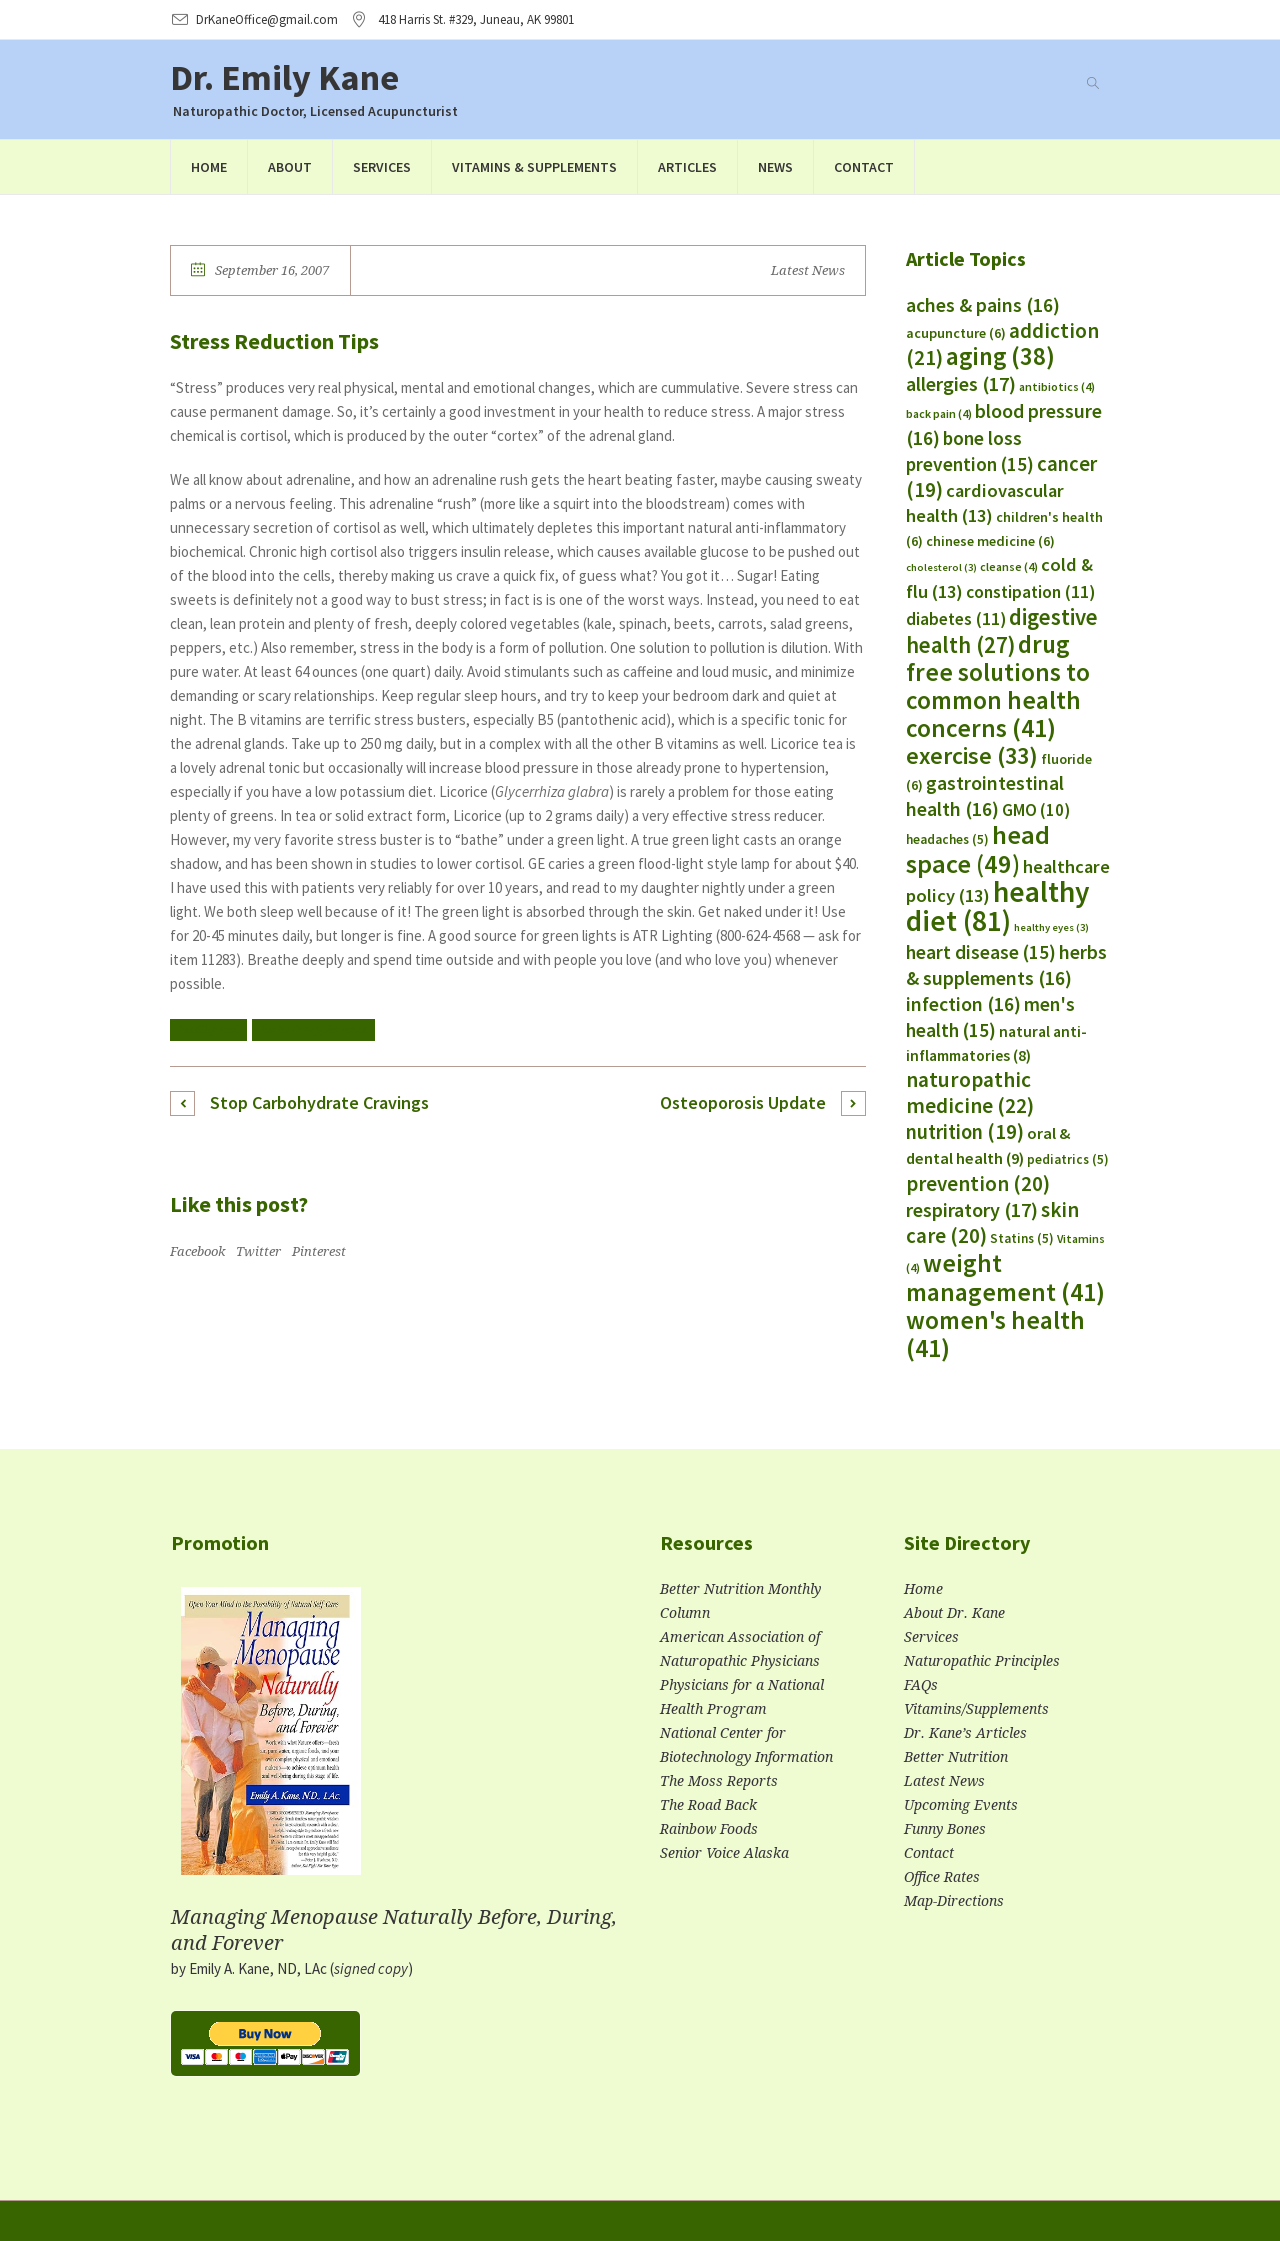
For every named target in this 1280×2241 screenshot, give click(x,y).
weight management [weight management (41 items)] (1005, 1277)
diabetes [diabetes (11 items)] (956, 619)
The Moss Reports (719, 1781)
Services (931, 1637)
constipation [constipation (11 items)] (1030, 592)
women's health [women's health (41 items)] (995, 1334)
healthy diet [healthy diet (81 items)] (998, 906)
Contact (929, 1853)
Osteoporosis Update (743, 1102)
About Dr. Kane (954, 1613)
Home (923, 1589)
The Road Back (708, 1805)
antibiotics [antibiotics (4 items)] (1057, 386)
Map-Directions (954, 1901)
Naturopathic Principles (982, 1661)
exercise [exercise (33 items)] (972, 755)
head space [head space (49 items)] (978, 849)
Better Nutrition (956, 1757)
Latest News (808, 270)
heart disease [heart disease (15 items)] (981, 952)
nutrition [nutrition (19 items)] (965, 1132)
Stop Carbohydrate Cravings (319, 1102)
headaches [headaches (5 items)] (947, 839)
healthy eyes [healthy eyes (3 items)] (1051, 927)
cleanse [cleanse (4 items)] (1009, 566)
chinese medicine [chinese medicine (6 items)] (990, 541)
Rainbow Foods (709, 1829)
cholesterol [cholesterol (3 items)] (941, 567)
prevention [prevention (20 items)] (978, 1183)
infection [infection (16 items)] (963, 1004)
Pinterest (319, 1251)
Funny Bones (945, 1829)
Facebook (197, 1251)
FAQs (921, 1685)
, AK (476, 19)
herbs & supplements (313, 1029)
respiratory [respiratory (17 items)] (972, 1209)
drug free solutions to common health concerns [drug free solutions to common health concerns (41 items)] (998, 686)
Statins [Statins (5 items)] (1022, 1238)
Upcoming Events (961, 1805)
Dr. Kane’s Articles (965, 1733)
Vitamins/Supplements (976, 1709)
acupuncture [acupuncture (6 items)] (956, 333)
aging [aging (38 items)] (1000, 356)
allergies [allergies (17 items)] (961, 383)
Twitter (258, 1251)
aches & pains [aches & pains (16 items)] (983, 305)
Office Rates (942, 1877)
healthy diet (208, 1029)
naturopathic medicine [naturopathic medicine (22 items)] (970, 1092)
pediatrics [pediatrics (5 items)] (1068, 1159)
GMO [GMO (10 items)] (1036, 810)
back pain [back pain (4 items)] (939, 413)
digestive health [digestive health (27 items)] (1002, 631)
